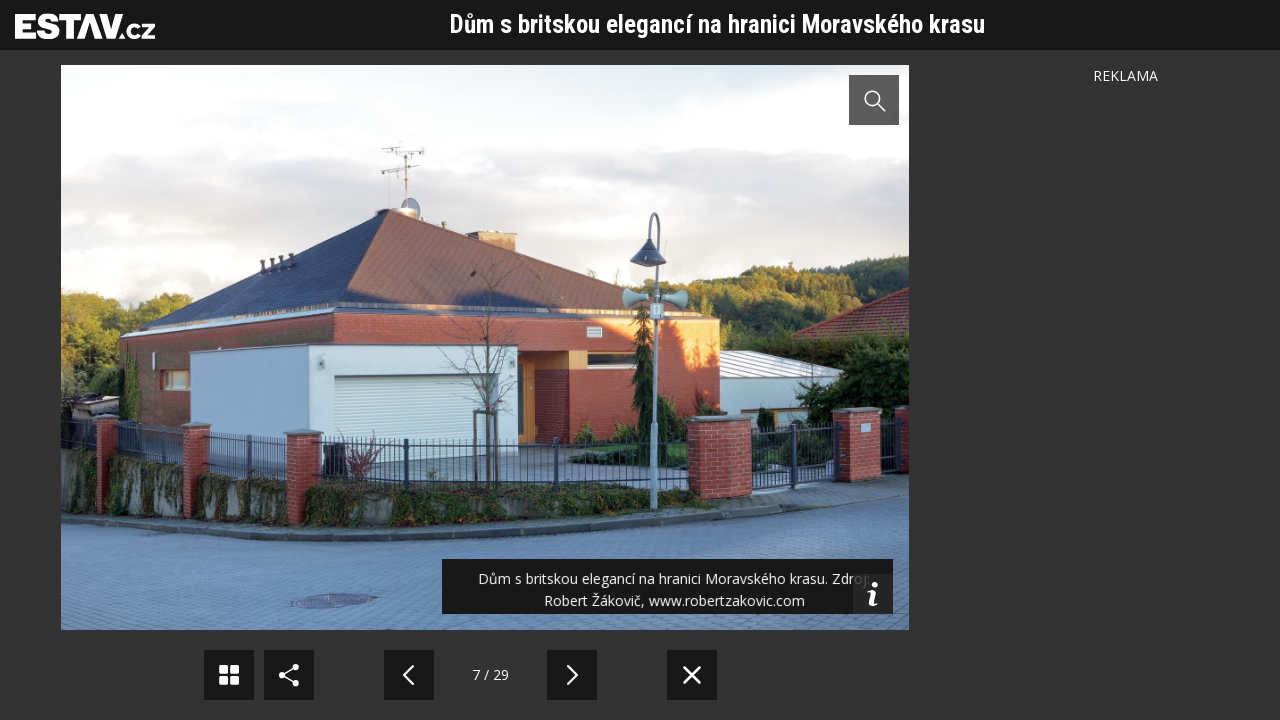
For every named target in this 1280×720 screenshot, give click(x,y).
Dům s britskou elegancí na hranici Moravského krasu (717, 24)
